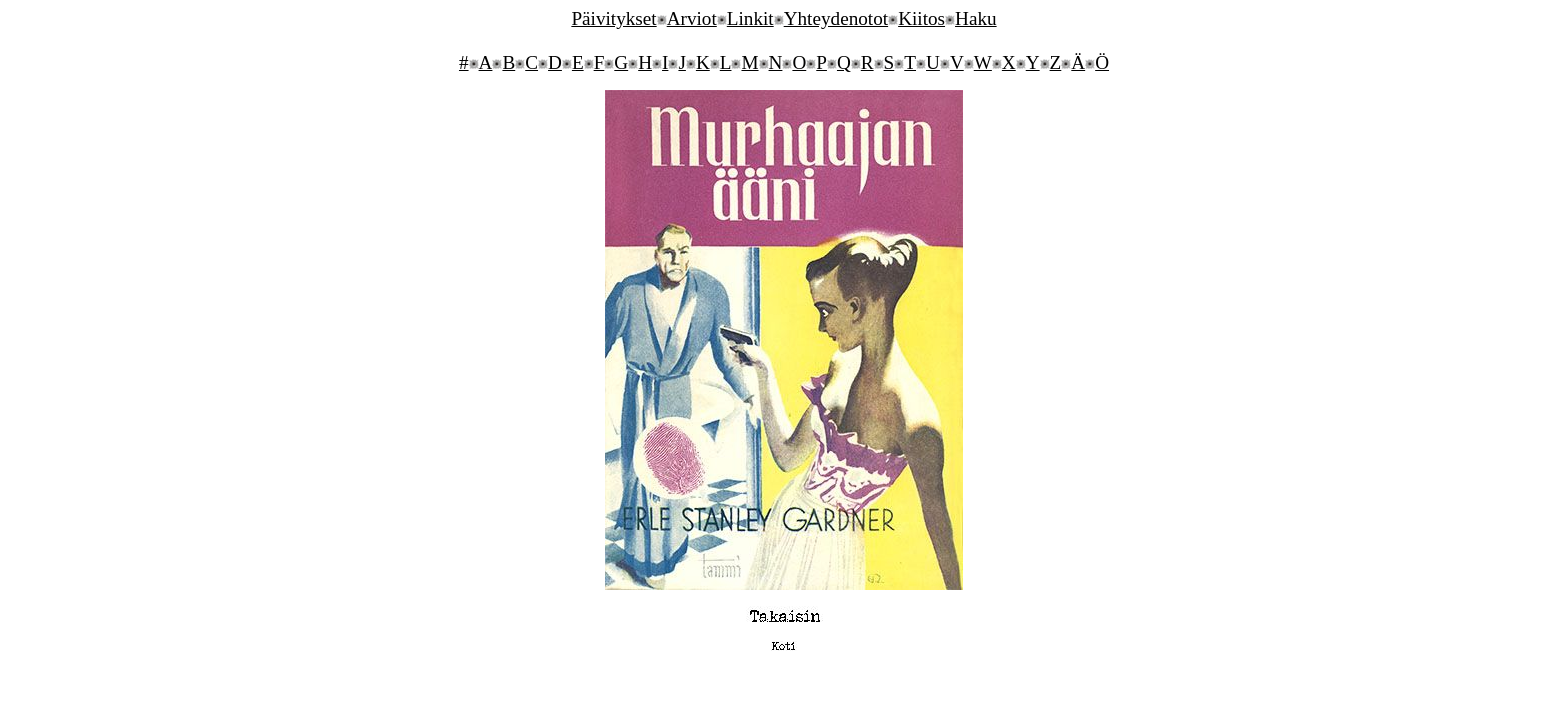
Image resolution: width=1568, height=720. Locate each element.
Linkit (750, 18)
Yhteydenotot (836, 18)
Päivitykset (613, 18)
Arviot (692, 18)
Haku (976, 18)
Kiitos (921, 18)
